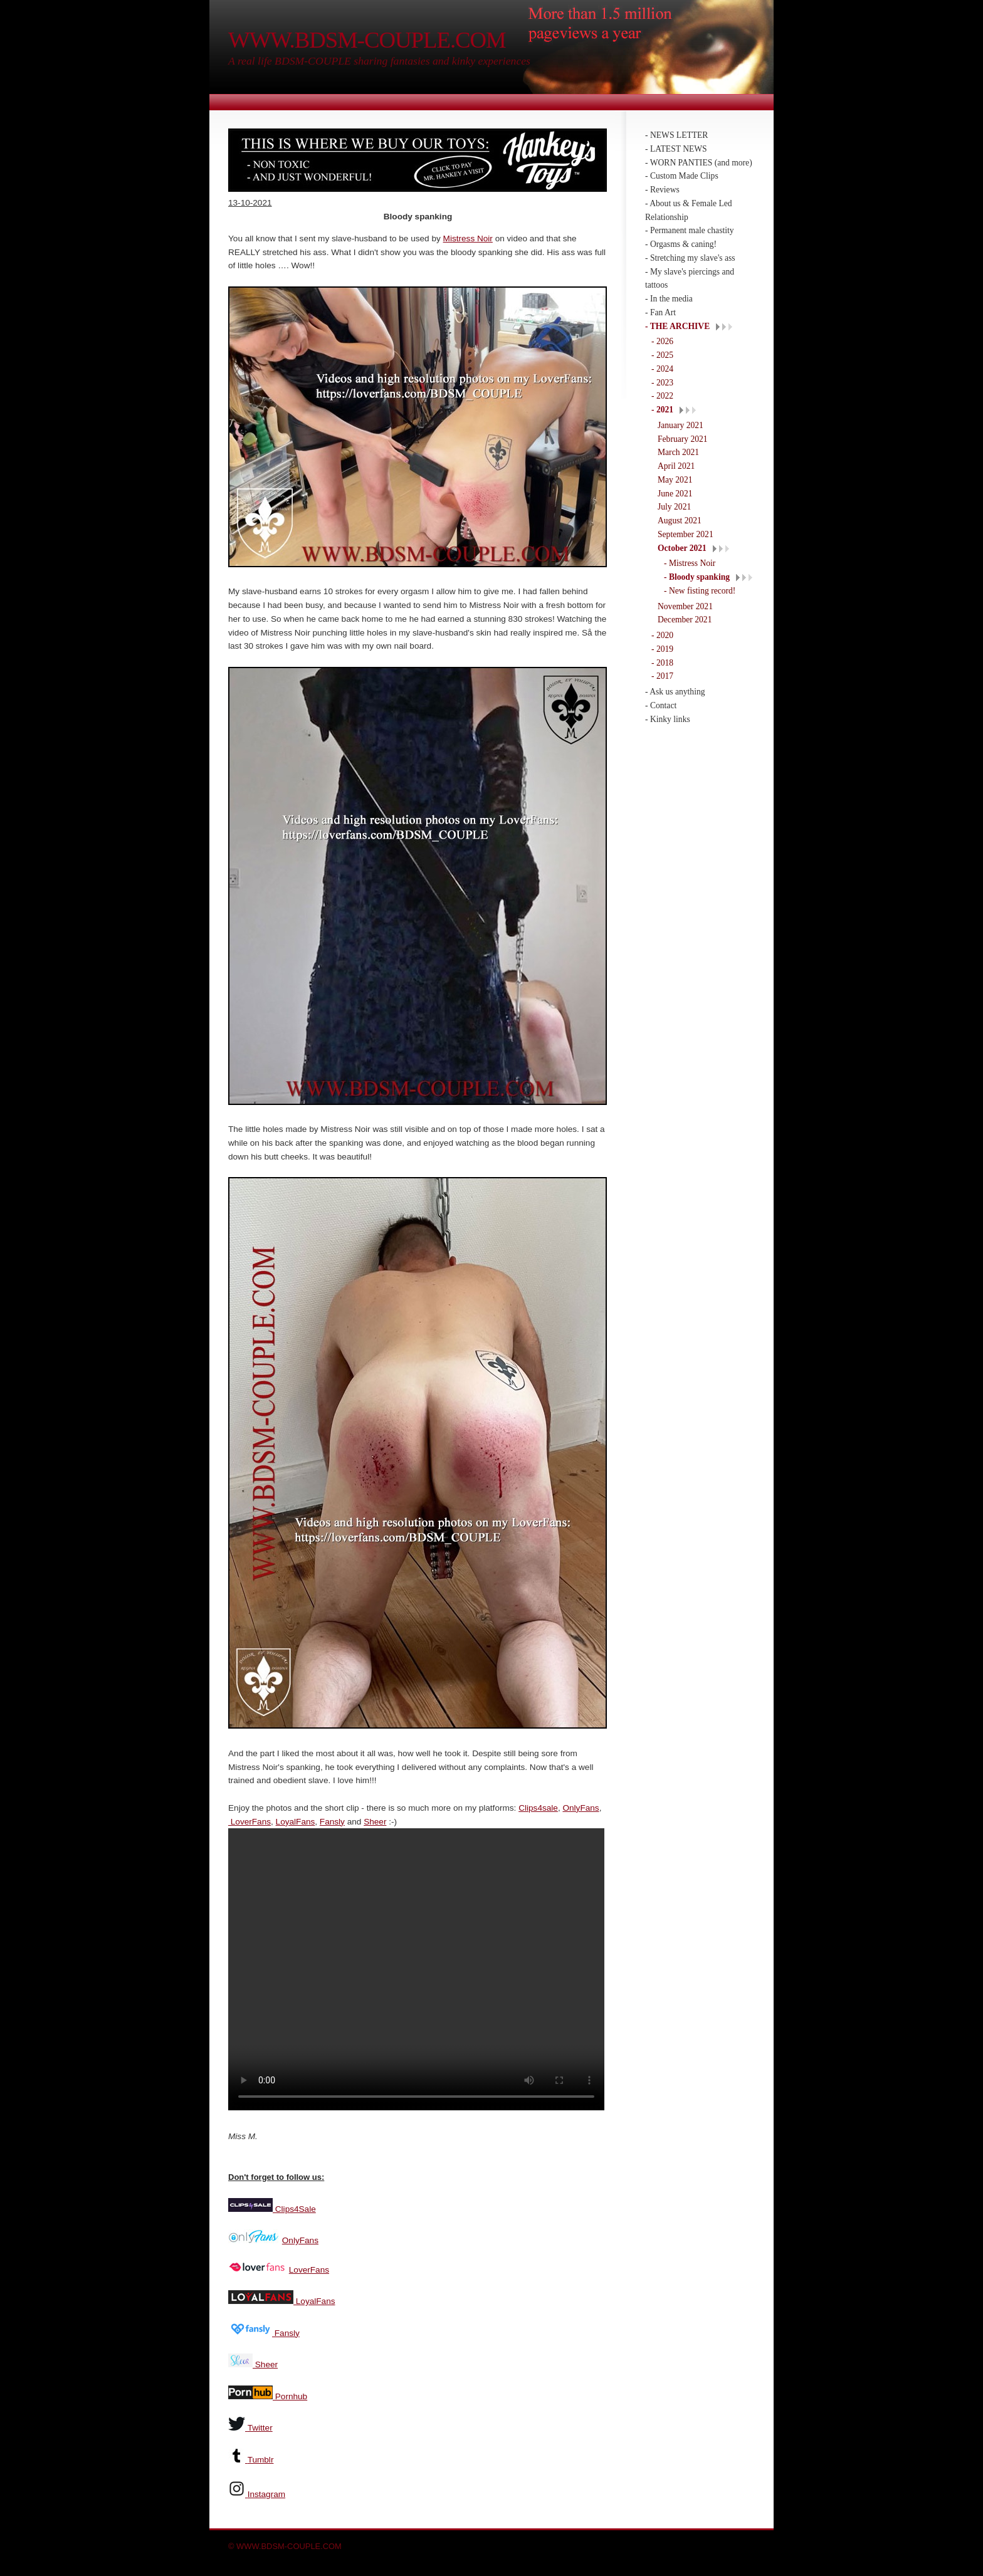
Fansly (332, 1821)
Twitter (260, 2426)
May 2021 (675, 479)
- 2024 (662, 369)
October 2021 (682, 548)
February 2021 (683, 439)
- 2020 (662, 635)
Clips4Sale (294, 2207)
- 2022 (662, 396)
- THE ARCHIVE (677, 326)
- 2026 (662, 341)
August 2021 (680, 520)
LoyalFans (295, 1821)
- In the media (669, 298)
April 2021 (676, 466)
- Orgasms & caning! (681, 244)
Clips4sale (538, 1808)
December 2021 (685, 619)
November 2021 (685, 606)
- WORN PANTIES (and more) (698, 162)
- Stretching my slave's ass (690, 258)
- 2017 (662, 676)
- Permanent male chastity (689, 230)
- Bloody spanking (697, 577)
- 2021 (662, 409)
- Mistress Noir (689, 563)
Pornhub (290, 2395)
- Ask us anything (675, 691)
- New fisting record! (699, 590)
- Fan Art (660, 312)
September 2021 (685, 534)
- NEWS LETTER (676, 135)
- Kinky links (667, 719)
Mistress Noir (468, 238)
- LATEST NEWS (676, 149)
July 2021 (674, 506)
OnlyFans (580, 1808)
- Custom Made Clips (681, 176)
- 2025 (662, 355)
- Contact (660, 705)
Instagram (266, 2493)
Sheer (375, 1821)
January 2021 (680, 425)
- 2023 (662, 382)
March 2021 (678, 452)
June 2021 (675, 493)
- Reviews (662, 189)
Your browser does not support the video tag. (416, 1969)
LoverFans (249, 1821)
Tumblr (261, 2458)
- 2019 (662, 649)
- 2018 (662, 663)
